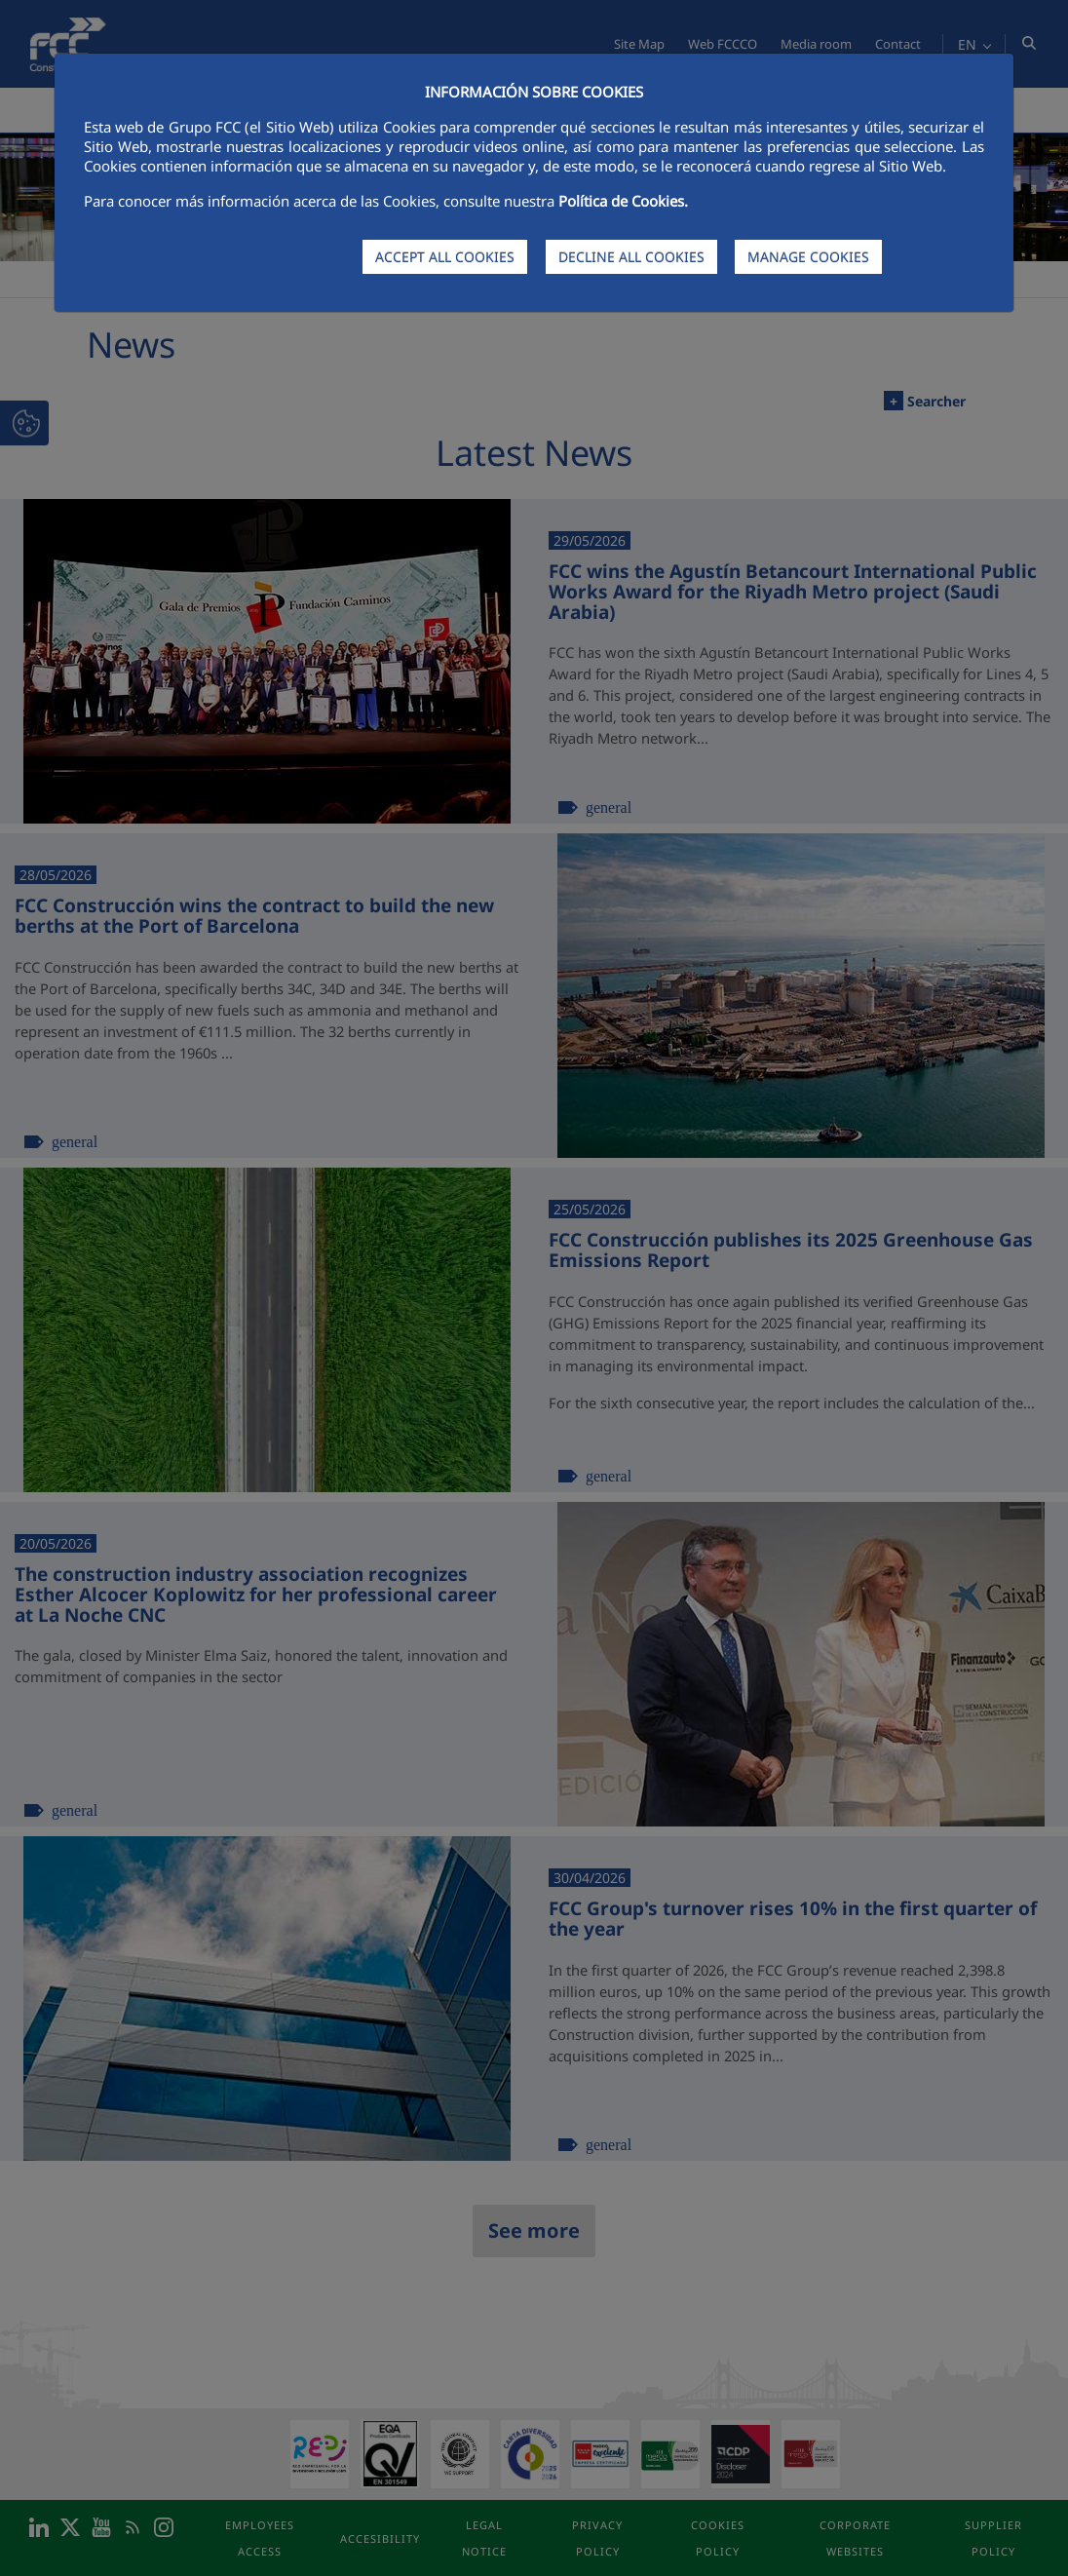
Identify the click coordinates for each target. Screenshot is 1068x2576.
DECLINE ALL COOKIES (631, 257)
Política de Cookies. (623, 201)
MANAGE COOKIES (808, 257)
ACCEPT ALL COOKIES (445, 257)
